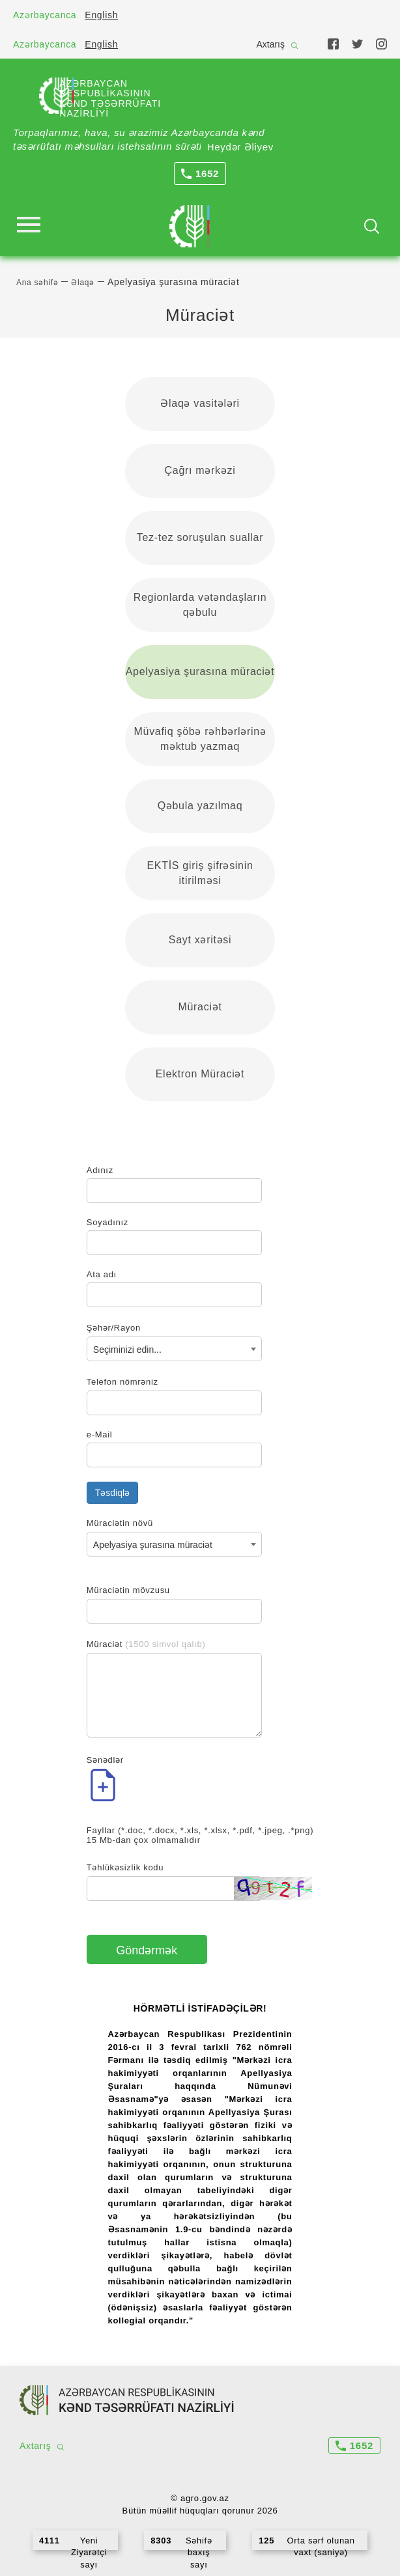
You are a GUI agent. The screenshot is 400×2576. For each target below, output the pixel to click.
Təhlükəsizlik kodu (125, 1867)
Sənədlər (105, 1760)
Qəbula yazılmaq (200, 805)
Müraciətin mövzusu (128, 1590)
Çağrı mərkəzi (200, 470)
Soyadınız (107, 1222)
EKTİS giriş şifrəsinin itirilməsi (200, 873)
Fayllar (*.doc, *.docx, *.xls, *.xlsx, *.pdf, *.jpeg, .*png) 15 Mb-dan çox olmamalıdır (200, 1835)
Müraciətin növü (120, 1523)
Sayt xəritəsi (200, 939)
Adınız (100, 1170)
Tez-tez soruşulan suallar (200, 537)
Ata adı (102, 1274)
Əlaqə (82, 282)
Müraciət (199, 1006)
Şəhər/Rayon (114, 1328)
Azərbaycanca (44, 15)
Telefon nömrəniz (122, 1382)
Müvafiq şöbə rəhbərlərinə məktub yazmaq (200, 739)
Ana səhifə (37, 282)
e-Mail (100, 1434)
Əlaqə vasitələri (199, 403)
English (101, 15)
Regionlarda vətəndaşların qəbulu (200, 605)
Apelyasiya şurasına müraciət (200, 671)
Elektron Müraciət (200, 1073)
